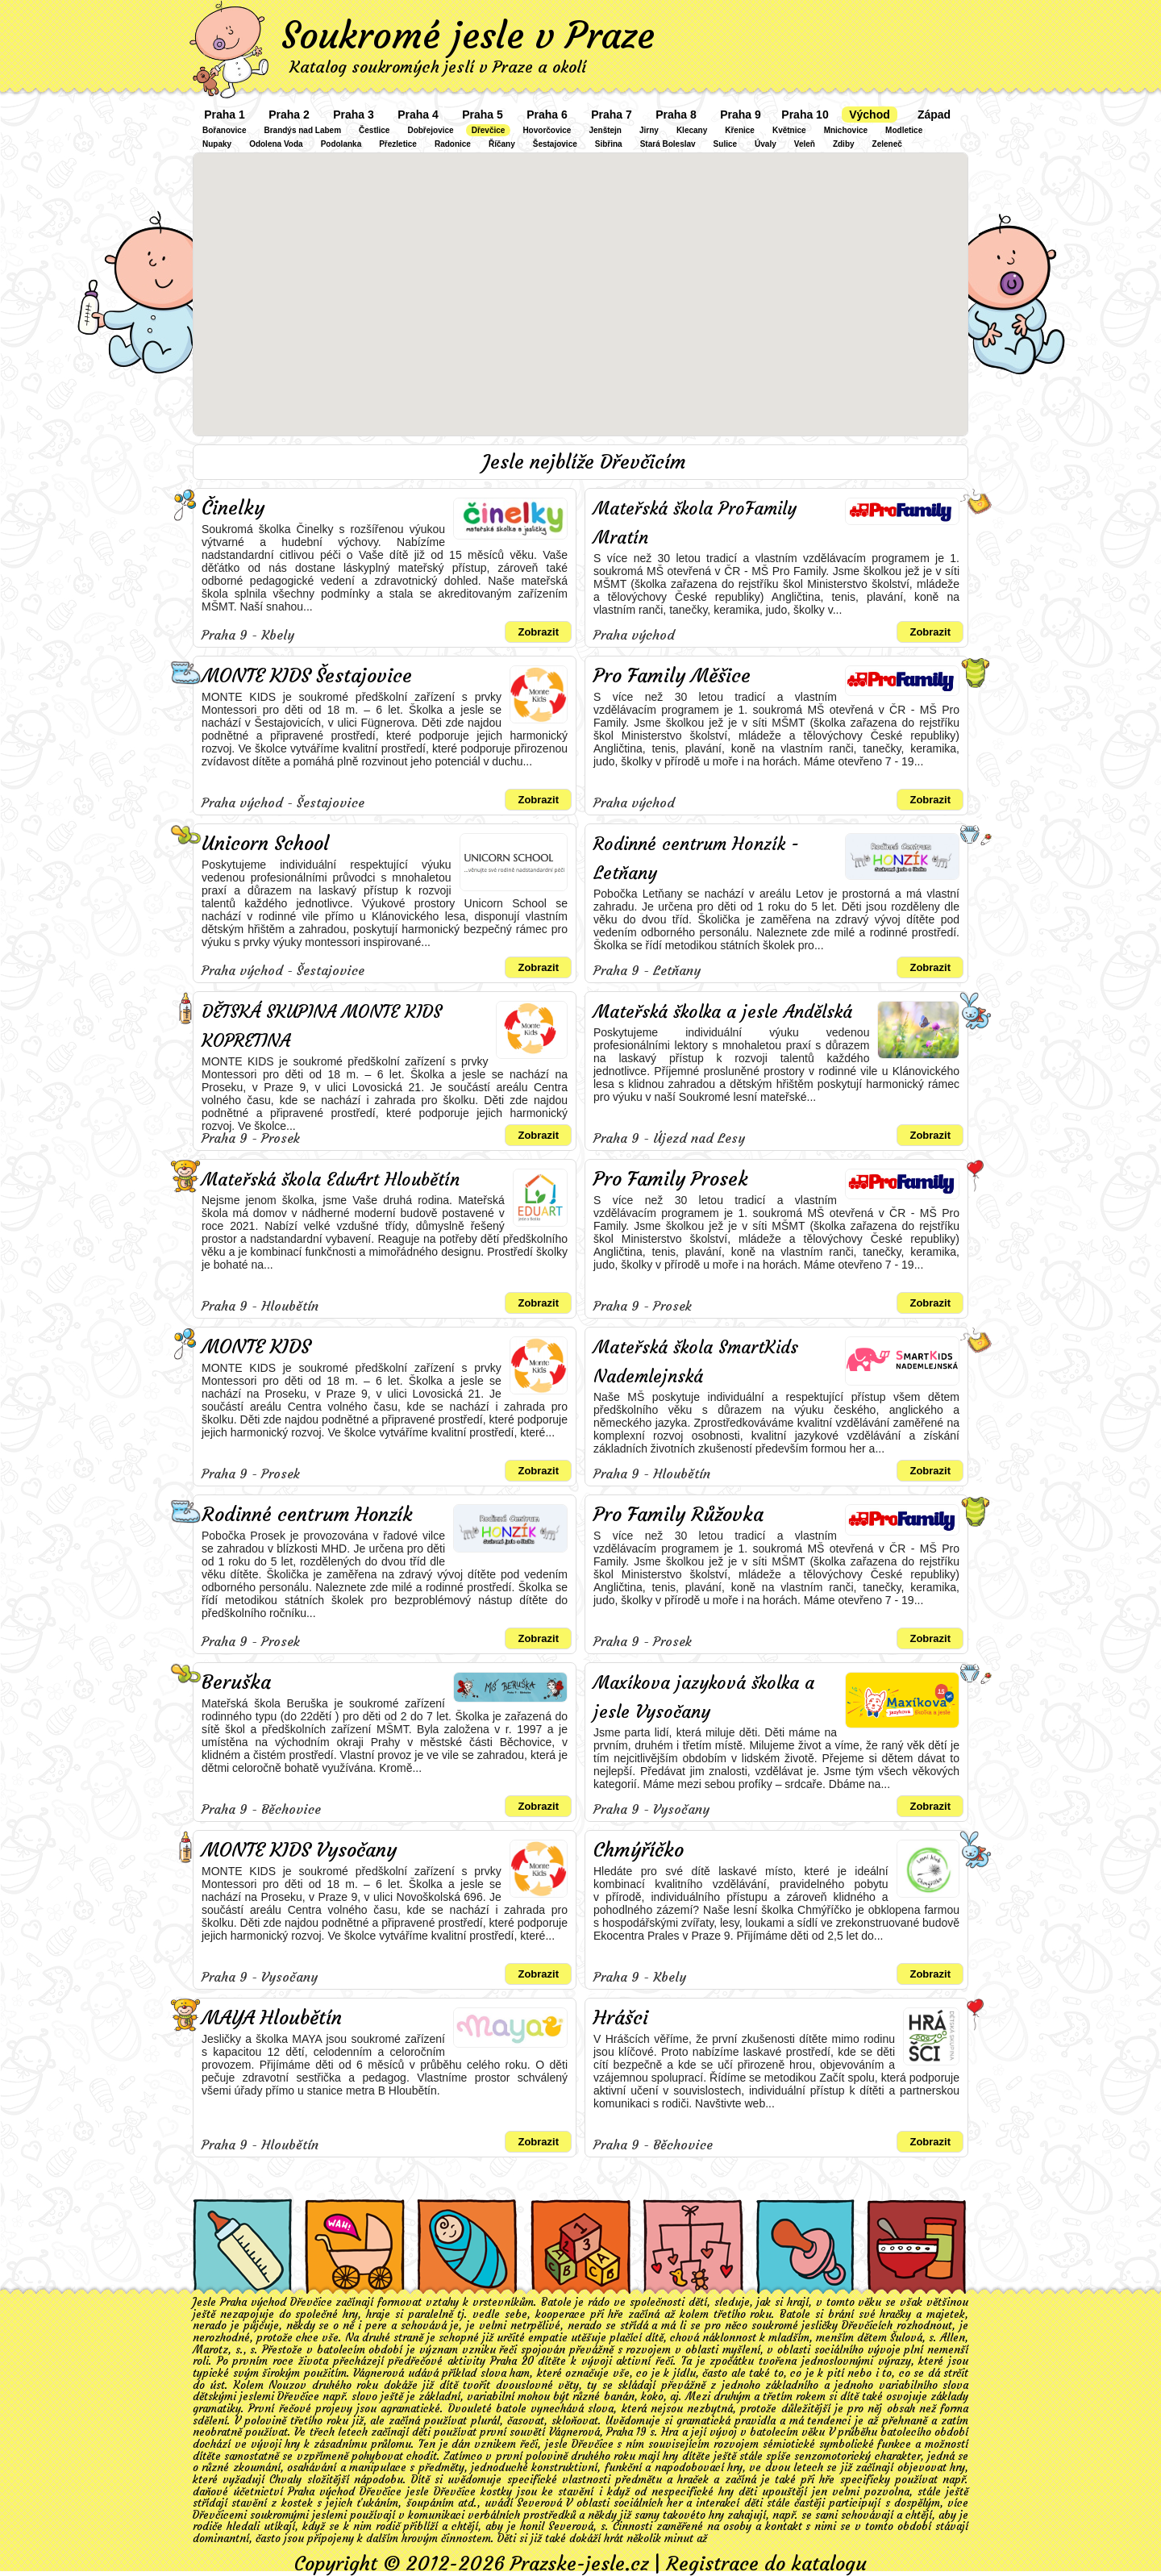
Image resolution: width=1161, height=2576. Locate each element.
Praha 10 (804, 114)
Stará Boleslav (668, 144)
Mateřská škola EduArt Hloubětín (331, 1179)
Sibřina (608, 144)
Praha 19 (626, 2432)
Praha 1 (224, 114)
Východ (869, 114)
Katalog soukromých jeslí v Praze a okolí (437, 66)
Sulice (725, 144)
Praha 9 (740, 114)
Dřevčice (489, 130)
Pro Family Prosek (670, 1179)
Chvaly (285, 2479)
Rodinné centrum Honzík (307, 1515)
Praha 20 (512, 2361)
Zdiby (844, 144)
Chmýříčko (638, 1850)
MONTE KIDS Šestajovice (307, 676)
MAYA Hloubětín (272, 2018)
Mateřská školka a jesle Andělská (722, 1012)
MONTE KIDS (256, 1347)
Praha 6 (547, 114)
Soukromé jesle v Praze (468, 35)
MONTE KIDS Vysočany (299, 1850)
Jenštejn (605, 130)
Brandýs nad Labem (302, 130)
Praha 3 (353, 114)
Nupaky (216, 144)
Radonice (453, 144)
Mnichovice (846, 130)
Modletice (903, 130)
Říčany (502, 144)
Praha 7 (611, 114)
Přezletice (398, 144)
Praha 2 (289, 114)
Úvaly (765, 144)
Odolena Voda (276, 144)
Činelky (233, 508)
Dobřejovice (430, 130)
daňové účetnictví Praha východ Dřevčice (297, 2492)
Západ (934, 114)
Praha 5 (482, 114)
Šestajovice (555, 144)
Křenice (740, 130)
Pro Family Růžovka (678, 1515)
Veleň (804, 144)
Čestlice (374, 130)
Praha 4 (418, 114)
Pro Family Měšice (672, 676)
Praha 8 (676, 114)
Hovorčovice (546, 130)
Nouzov (287, 2385)
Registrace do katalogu (766, 2564)
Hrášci (620, 2018)
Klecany (691, 130)
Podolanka (341, 144)
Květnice (789, 130)
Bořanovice (224, 130)
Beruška (236, 1682)
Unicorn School (265, 844)
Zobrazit (538, 632)
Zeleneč (887, 144)
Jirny (649, 130)
